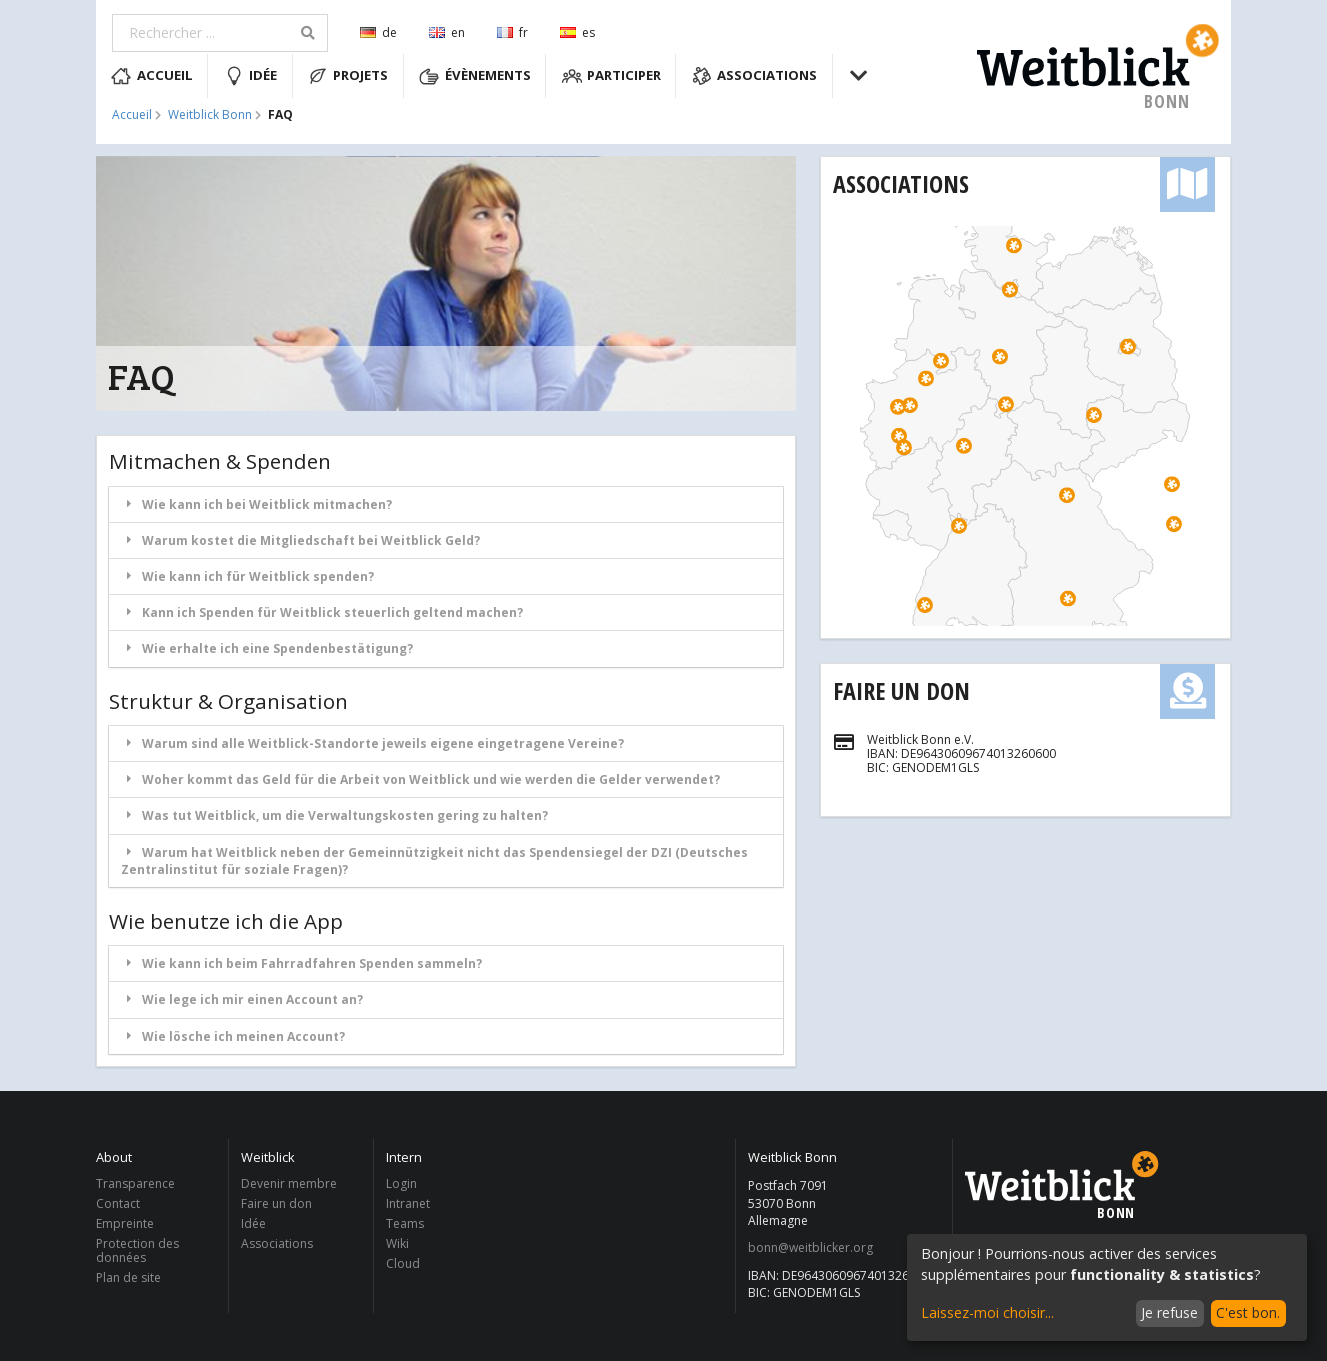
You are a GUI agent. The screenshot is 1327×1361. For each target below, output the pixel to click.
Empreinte (125, 1223)
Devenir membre (289, 1184)
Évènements (475, 76)
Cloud (403, 1263)
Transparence (135, 1184)
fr (512, 32)
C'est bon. (1248, 1312)
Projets (348, 76)
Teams (405, 1223)
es (577, 32)
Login (401, 1184)
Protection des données (137, 1250)
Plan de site (128, 1277)
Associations (755, 76)
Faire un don (901, 690)
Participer (612, 76)
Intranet (408, 1203)
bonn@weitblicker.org (810, 1248)
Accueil (152, 76)
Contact (118, 1203)
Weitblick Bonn (210, 115)
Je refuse (1169, 1312)
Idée (251, 76)
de (378, 32)
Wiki (397, 1243)
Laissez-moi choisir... (987, 1312)
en (447, 32)
